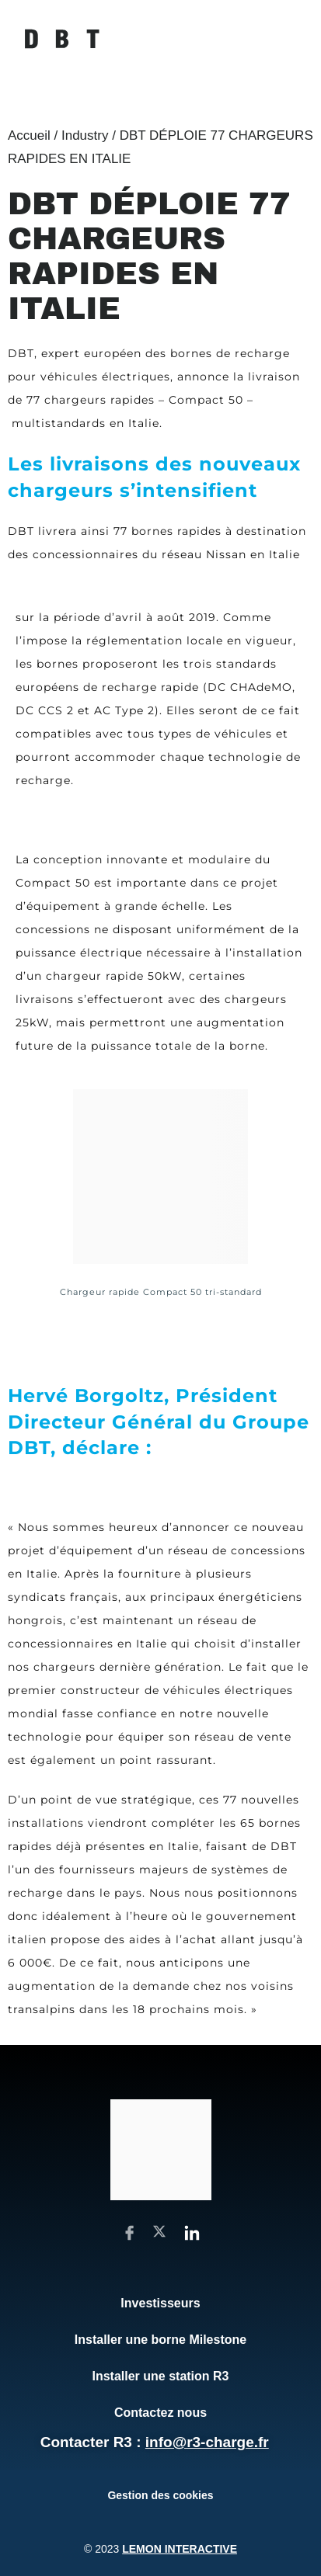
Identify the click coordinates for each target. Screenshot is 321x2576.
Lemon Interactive (179, 2549)
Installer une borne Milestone (160, 2339)
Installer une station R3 (160, 2376)
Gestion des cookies (160, 2495)
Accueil (29, 135)
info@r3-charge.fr (207, 2442)
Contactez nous (160, 2412)
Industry (84, 135)
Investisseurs (160, 2303)
